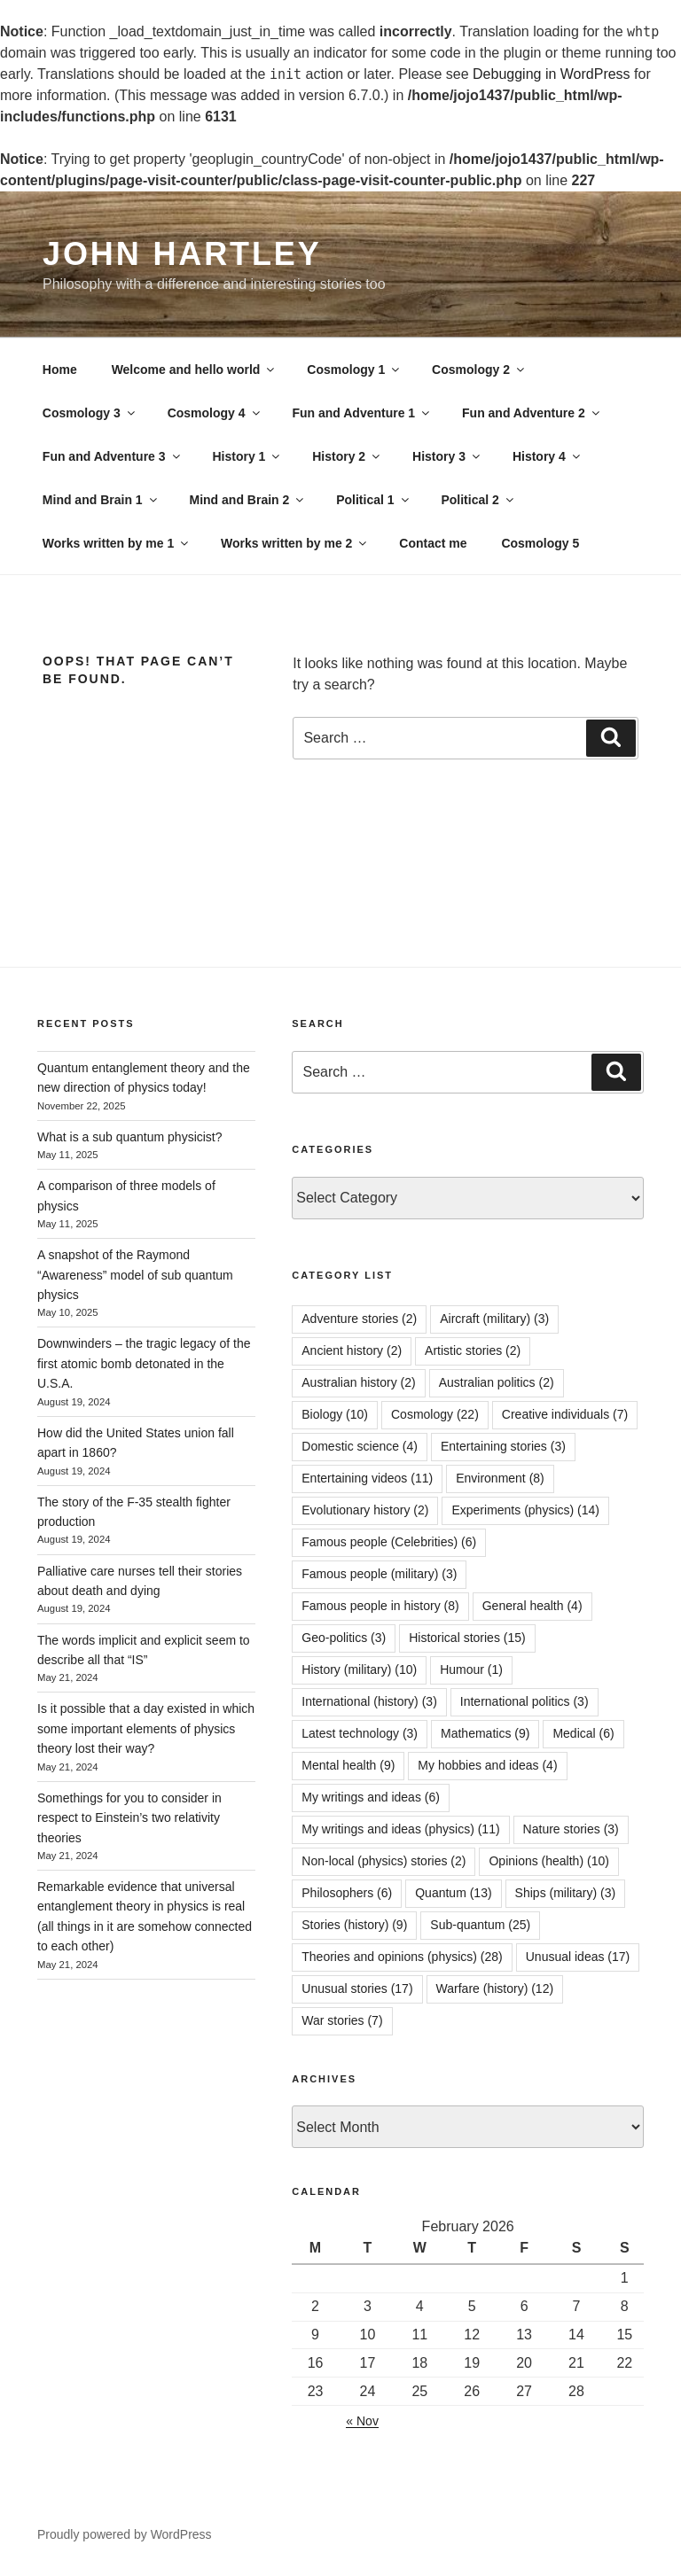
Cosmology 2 (479, 369)
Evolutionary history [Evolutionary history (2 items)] (364, 1510)
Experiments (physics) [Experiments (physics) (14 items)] (525, 1510)
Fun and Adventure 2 (532, 413)
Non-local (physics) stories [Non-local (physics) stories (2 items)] (383, 1861)
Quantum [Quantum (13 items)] (453, 1893)
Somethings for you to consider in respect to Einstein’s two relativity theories (129, 1818)
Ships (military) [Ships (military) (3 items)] (565, 1893)
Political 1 (373, 500)
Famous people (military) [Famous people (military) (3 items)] (379, 1574)
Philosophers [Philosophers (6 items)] (346, 1893)
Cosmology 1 (354, 369)
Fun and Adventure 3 (113, 456)
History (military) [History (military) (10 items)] (359, 1669)
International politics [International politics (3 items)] (524, 1701)
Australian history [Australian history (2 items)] (358, 1382)
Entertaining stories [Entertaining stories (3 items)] (503, 1446)
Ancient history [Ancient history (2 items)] (351, 1350)
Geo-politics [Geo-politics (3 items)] (343, 1637)
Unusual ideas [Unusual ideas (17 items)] (578, 1957)
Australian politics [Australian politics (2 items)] (496, 1382)
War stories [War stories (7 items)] (341, 2020)
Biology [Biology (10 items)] (334, 1414)
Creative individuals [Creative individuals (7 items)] (565, 1414)
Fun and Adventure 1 (362, 413)
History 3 (447, 456)
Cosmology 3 (90, 413)
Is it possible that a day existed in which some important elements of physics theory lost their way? (145, 1728)
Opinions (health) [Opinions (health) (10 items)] (548, 1861)
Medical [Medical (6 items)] (583, 1733)
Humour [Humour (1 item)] (471, 1669)
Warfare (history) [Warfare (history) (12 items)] (495, 1988)
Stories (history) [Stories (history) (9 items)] (354, 1925)
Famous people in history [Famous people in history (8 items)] (379, 1606)
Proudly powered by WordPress (124, 2534)
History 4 (548, 456)
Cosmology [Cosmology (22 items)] (435, 1414)
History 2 (347, 456)
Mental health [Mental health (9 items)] (348, 1765)
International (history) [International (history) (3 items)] (369, 1701)
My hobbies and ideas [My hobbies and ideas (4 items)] (487, 1765)
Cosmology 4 (215, 413)
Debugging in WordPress (551, 74)
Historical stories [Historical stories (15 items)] (467, 1637)
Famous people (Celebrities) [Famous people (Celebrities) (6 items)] (388, 1542)
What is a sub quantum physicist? (130, 1137)
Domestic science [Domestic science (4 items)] (359, 1446)
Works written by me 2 (295, 543)
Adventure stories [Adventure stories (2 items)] (359, 1318)
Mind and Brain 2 (248, 500)
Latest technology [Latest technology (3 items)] (359, 1733)
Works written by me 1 (117, 543)
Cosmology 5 (540, 543)
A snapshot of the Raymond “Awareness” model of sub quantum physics (135, 1275)
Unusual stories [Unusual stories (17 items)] (356, 1988)
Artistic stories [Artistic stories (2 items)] (473, 1350)
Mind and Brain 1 (101, 500)
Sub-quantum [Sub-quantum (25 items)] (480, 1925)
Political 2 (478, 500)
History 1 (247, 456)
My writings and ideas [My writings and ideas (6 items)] (370, 1797)
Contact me (432, 543)
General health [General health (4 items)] (532, 1606)
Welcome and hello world (195, 369)
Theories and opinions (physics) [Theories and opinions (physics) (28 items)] (401, 1957)
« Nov (362, 2421)
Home (60, 369)
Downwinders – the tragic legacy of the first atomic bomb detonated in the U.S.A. (143, 1363)
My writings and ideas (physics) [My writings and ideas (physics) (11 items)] (400, 1829)
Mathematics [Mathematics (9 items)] (485, 1733)
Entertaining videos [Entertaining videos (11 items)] (367, 1478)
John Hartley (182, 254)
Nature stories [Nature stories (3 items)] (571, 1829)
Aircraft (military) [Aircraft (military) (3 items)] (494, 1318)
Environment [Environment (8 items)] (500, 1478)
